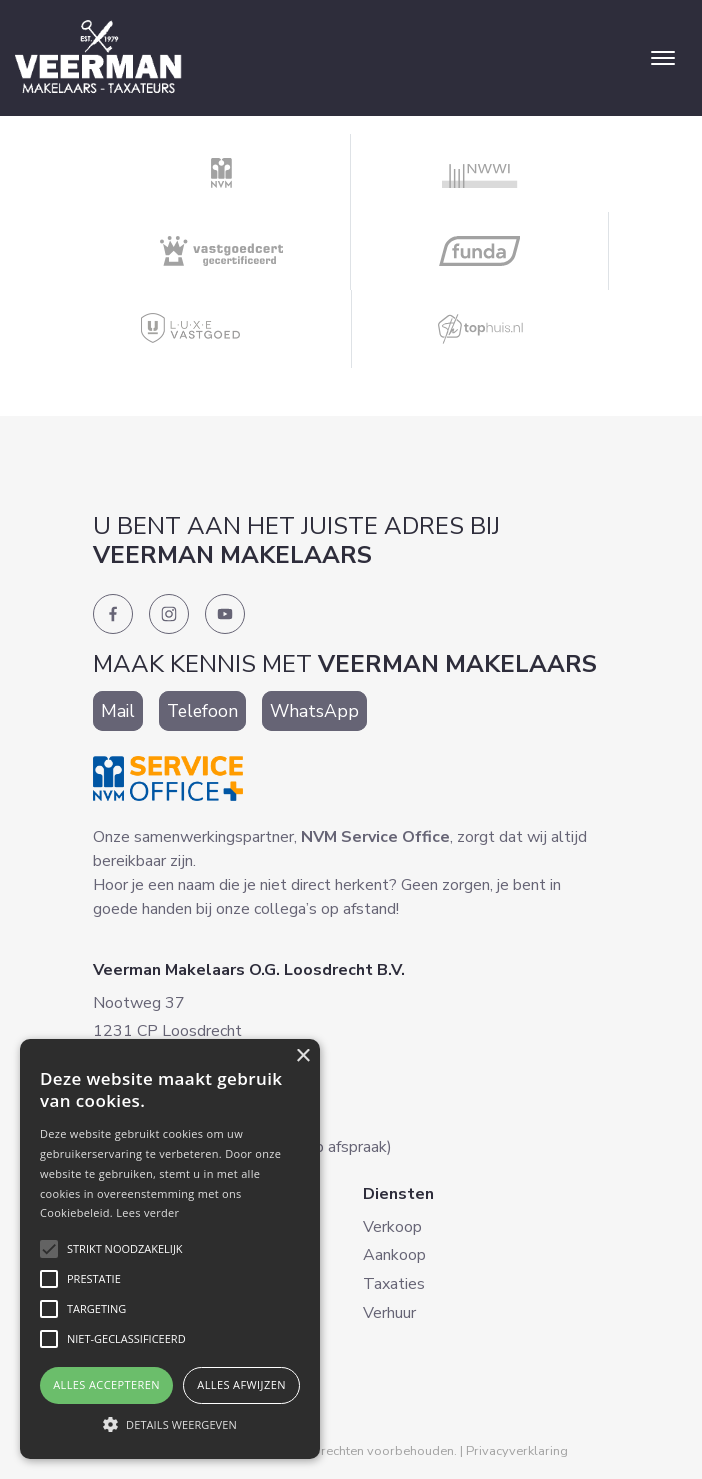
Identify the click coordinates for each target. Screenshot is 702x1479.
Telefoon (202, 711)
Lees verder (147, 1212)
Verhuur (389, 1313)
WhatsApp (314, 711)
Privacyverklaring (517, 1451)
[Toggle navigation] (662, 58)
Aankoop (394, 1255)
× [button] (302, 1056)
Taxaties (394, 1284)
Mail (118, 711)
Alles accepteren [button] (106, 1384)
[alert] (170, 1249)
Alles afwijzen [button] (241, 1384)
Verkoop (392, 1227)
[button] (170, 1424)
